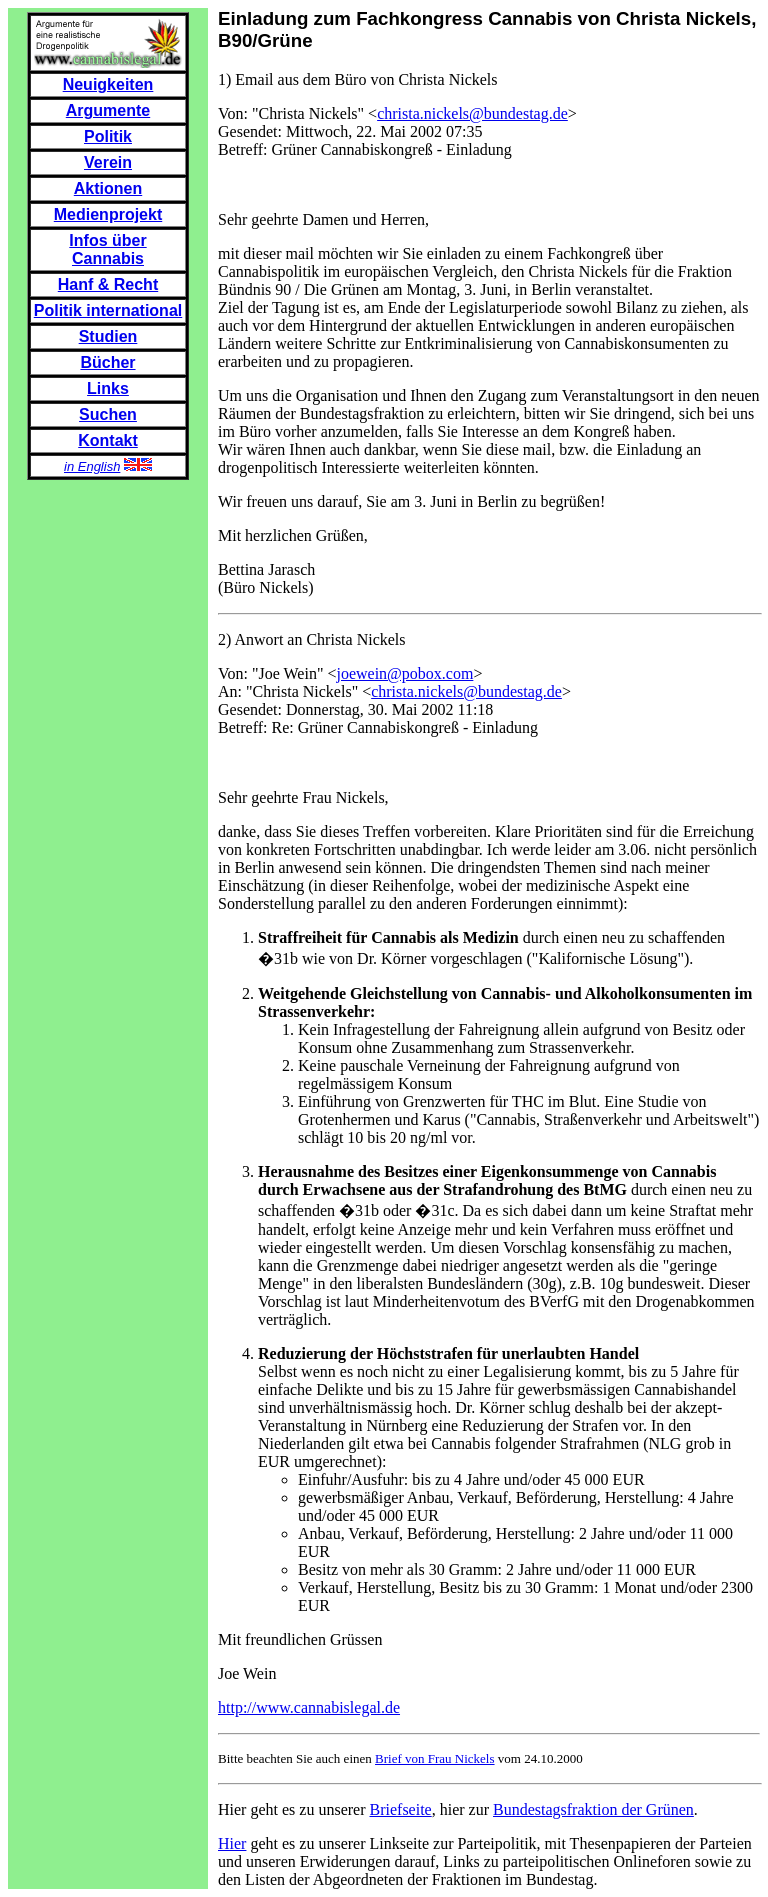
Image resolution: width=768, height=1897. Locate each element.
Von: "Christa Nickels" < (297, 113)
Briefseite (401, 1809)
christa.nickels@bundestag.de (472, 113)
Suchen (108, 414)
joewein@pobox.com (404, 673)
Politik (108, 136)
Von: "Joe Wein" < (277, 673)
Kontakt (108, 440)
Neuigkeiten (108, 84)
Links (108, 388)
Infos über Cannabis (107, 249)
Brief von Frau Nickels (435, 1758)
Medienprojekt (108, 214)
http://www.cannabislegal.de (309, 1707)
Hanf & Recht (108, 284)
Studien (108, 336)
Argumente (108, 110)
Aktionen (108, 188)
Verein (108, 162)
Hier (232, 1843)
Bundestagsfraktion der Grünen (593, 1809)
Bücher (107, 362)
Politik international (108, 310)
